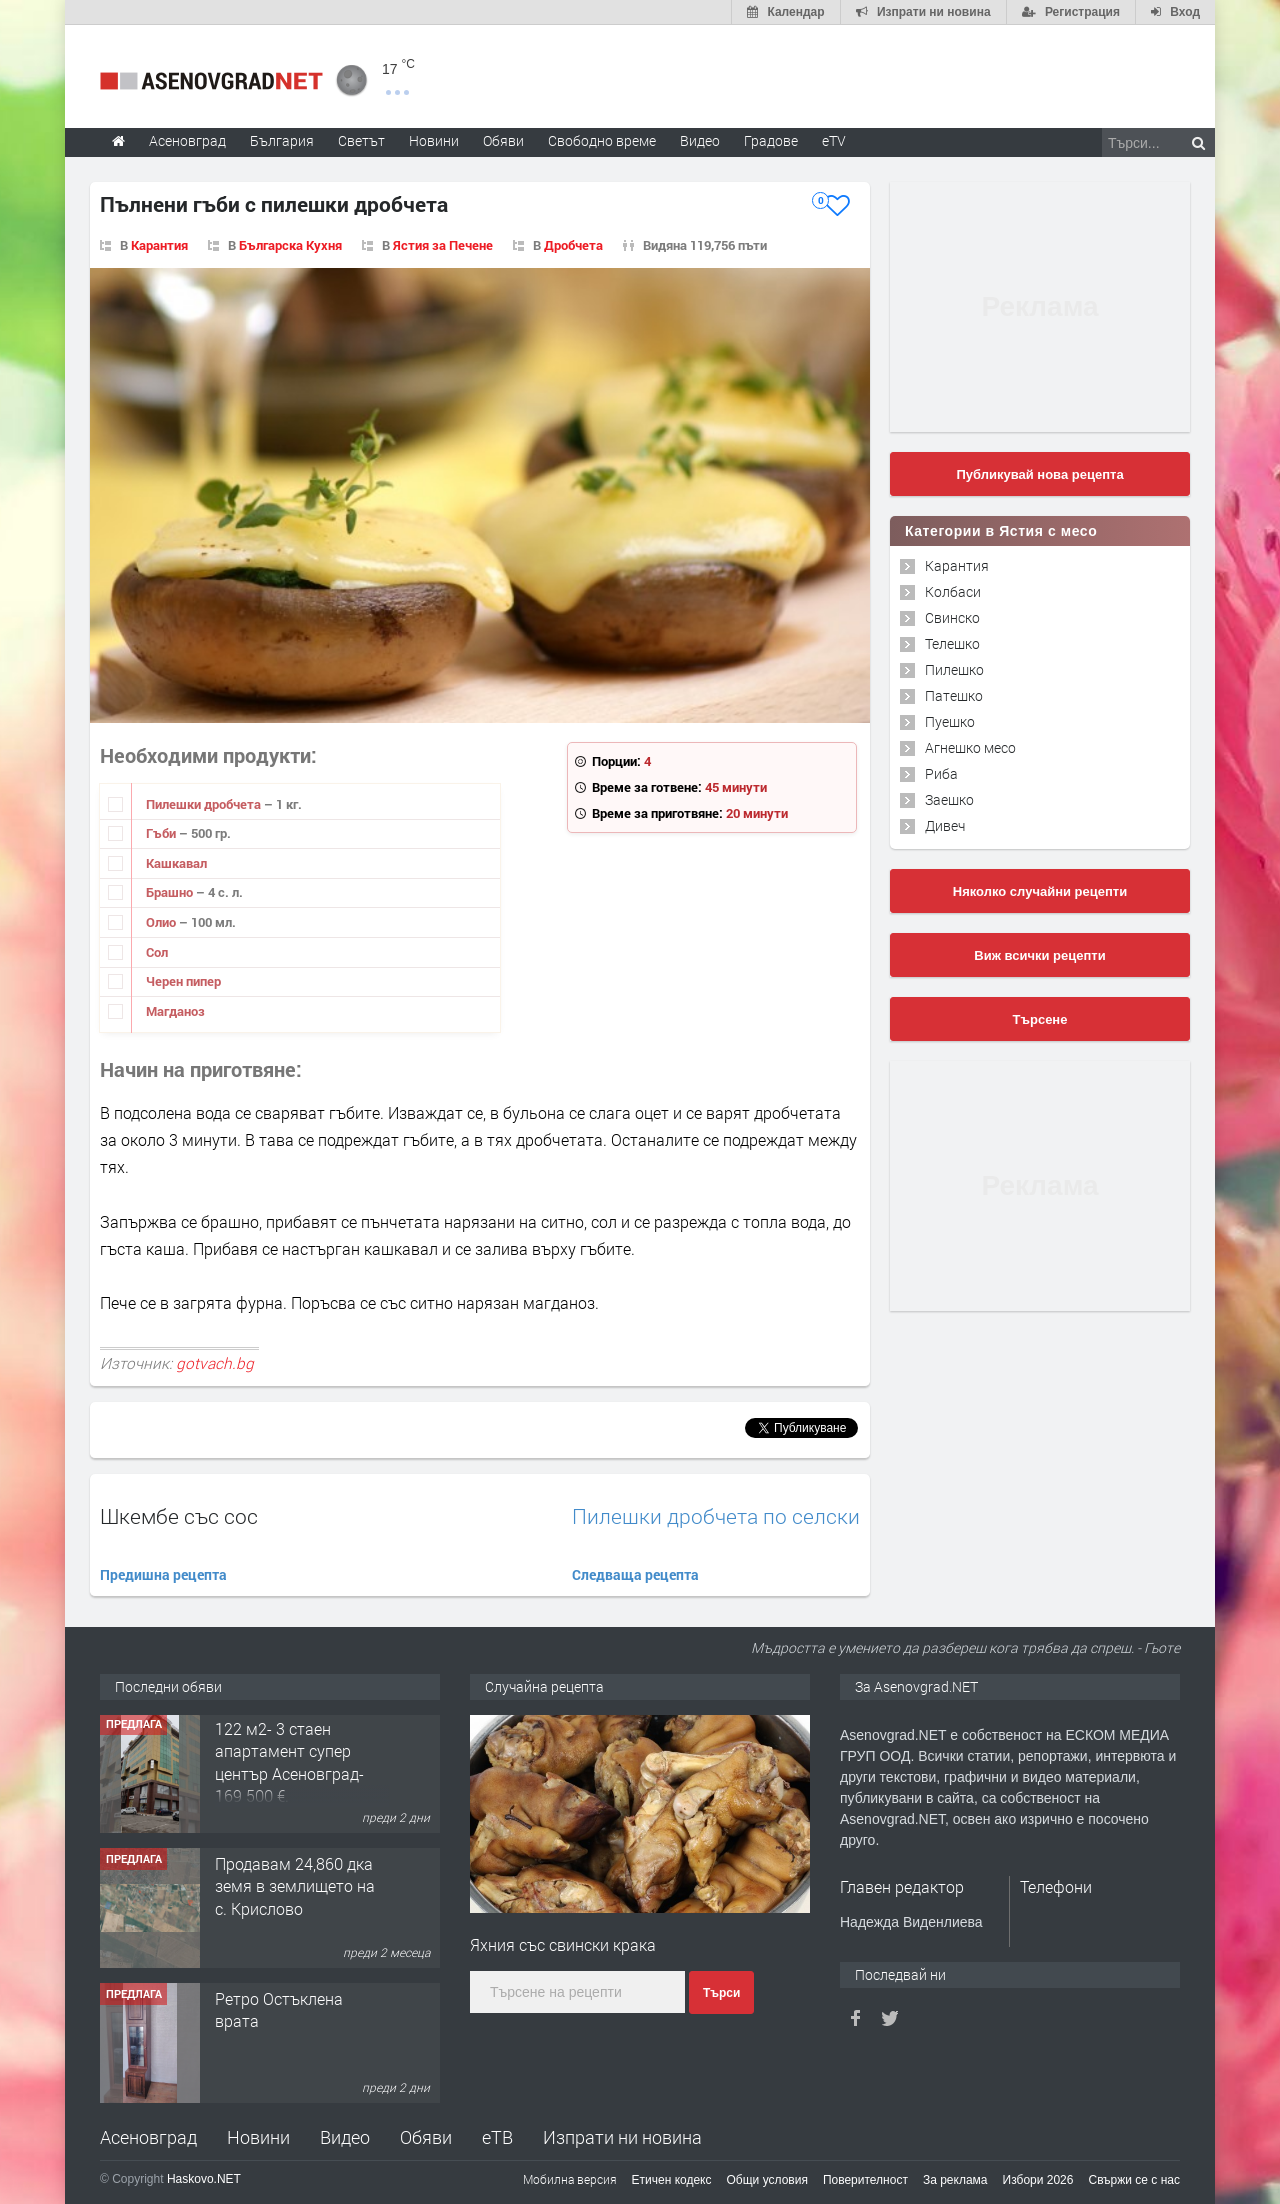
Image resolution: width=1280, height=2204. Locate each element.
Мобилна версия (570, 2179)
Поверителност (865, 2180)
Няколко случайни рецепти (1040, 891)
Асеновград (148, 2137)
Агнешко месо (970, 747)
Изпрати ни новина (622, 2137)
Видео (345, 2137)
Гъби (162, 833)
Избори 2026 (1038, 2180)
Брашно (171, 892)
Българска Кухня (290, 245)
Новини (434, 140)
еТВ (497, 2137)
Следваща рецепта (635, 1574)
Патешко (954, 695)
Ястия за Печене (443, 245)
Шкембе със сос (179, 1516)
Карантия (159, 245)
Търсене (1040, 1019)
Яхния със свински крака (563, 1944)
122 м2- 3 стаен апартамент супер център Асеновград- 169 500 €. (289, 1764)
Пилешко (954, 669)
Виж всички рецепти (1039, 955)
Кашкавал (176, 863)
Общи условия (767, 2180)
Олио (162, 922)
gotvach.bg (215, 1363)
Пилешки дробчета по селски (716, 1516)
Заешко (949, 799)
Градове (771, 140)
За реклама (955, 2180)
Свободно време (602, 140)
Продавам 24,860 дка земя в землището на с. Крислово (295, 1888)
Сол (157, 952)
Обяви (426, 2137)
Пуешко (950, 721)
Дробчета (573, 245)
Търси (721, 1993)
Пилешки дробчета (205, 804)
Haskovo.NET (204, 2179)
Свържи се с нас (1134, 2180)
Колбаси (953, 591)
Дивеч (945, 825)
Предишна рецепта (163, 1574)
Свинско (952, 617)
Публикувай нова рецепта (1039, 474)
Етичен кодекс (672, 2180)
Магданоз (175, 1011)
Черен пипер (183, 981)
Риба (941, 773)
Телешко (952, 643)
